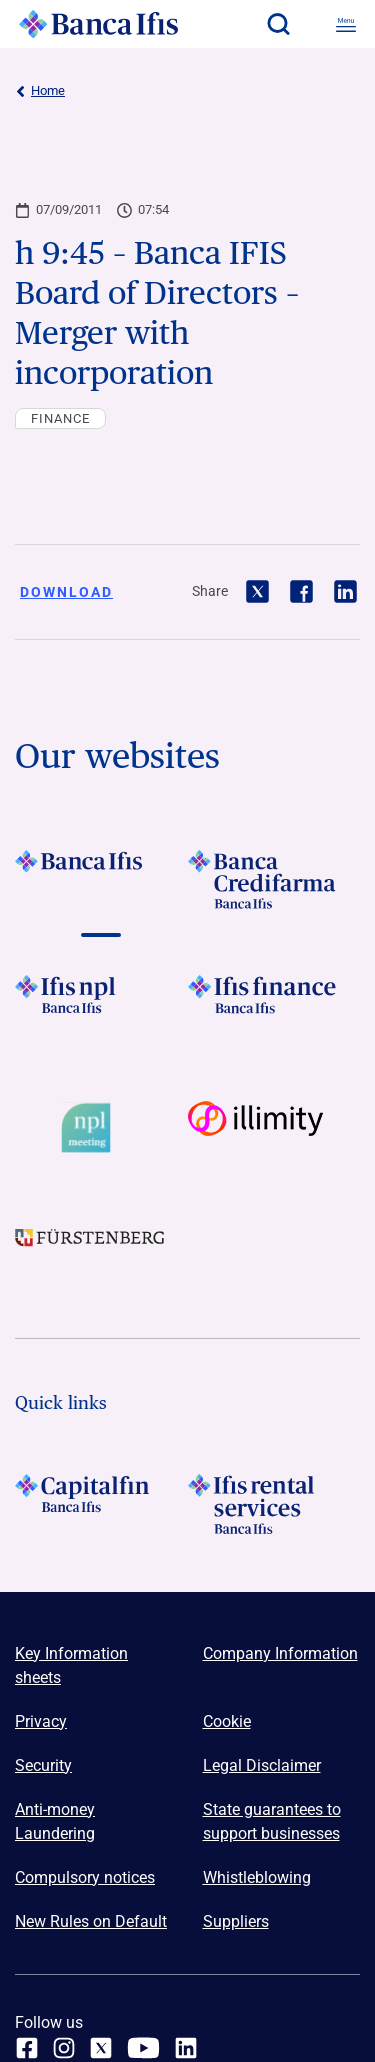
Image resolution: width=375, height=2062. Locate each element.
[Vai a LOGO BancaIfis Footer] (101, 880)
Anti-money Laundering (55, 1821)
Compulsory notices (85, 1877)
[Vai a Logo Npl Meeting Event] (101, 1128)
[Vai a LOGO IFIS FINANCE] (274, 1005)
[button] (278, 24)
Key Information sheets (71, 1665)
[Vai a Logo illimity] (274, 1128)
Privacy (41, 1721)
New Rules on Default (91, 1921)
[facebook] (27, 2048)
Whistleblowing (257, 1877)
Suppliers (236, 1921)
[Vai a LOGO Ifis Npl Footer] (101, 1005)
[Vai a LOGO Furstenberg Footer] (101, 1251)
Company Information (280, 1653)
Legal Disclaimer (262, 1765)
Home (40, 91)
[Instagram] (64, 2048)
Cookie (227, 1721)
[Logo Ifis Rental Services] (274, 1504)
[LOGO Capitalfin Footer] (101, 1504)
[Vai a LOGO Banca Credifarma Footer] (274, 880)
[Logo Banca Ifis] (99, 24)
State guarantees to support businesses (272, 1821)
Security (43, 1765)
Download (66, 592)
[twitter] (101, 2048)
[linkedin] (186, 2048)
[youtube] (143, 2048)
